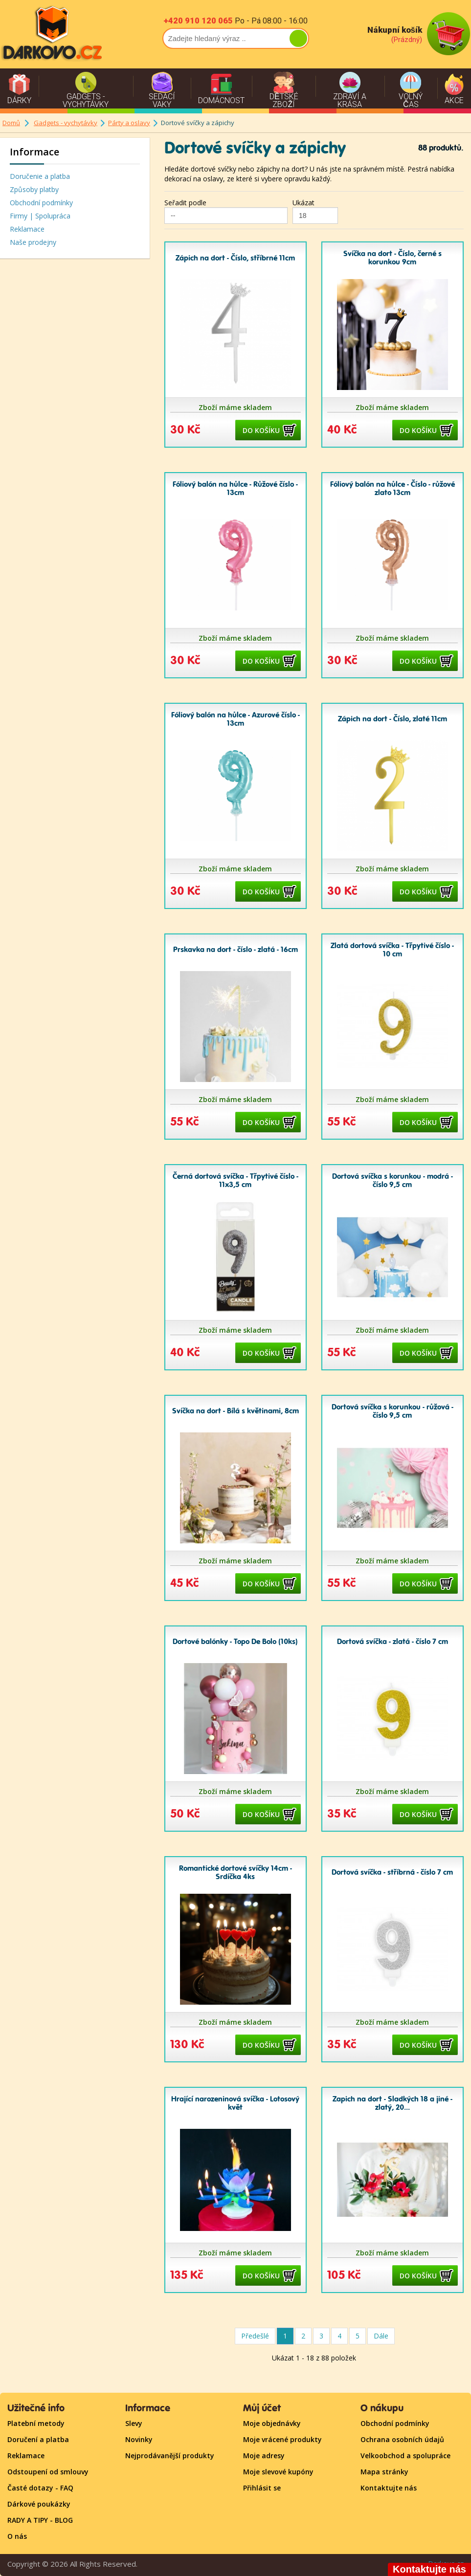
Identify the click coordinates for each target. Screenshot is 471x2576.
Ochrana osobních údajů (402, 2439)
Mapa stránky (384, 2471)
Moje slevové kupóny (278, 2471)
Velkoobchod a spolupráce (405, 2455)
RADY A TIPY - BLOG (40, 2520)
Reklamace (27, 229)
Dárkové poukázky (38, 2504)
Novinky (139, 2439)
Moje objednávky (272, 2423)
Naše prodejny (33, 242)
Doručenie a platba (40, 176)
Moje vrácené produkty (282, 2439)
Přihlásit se (262, 2487)
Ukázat (303, 202)
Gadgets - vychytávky (65, 122)
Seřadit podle (185, 202)
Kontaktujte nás (388, 2487)
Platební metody (36, 2423)
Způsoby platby (34, 189)
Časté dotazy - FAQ (40, 2487)
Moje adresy (264, 2455)
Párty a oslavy (129, 122)
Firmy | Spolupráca (40, 215)
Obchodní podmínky (41, 202)
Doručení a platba (38, 2439)
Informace (34, 151)
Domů (11, 122)
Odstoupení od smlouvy (48, 2471)
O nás (17, 2536)
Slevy (133, 2423)
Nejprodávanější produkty (169, 2455)
